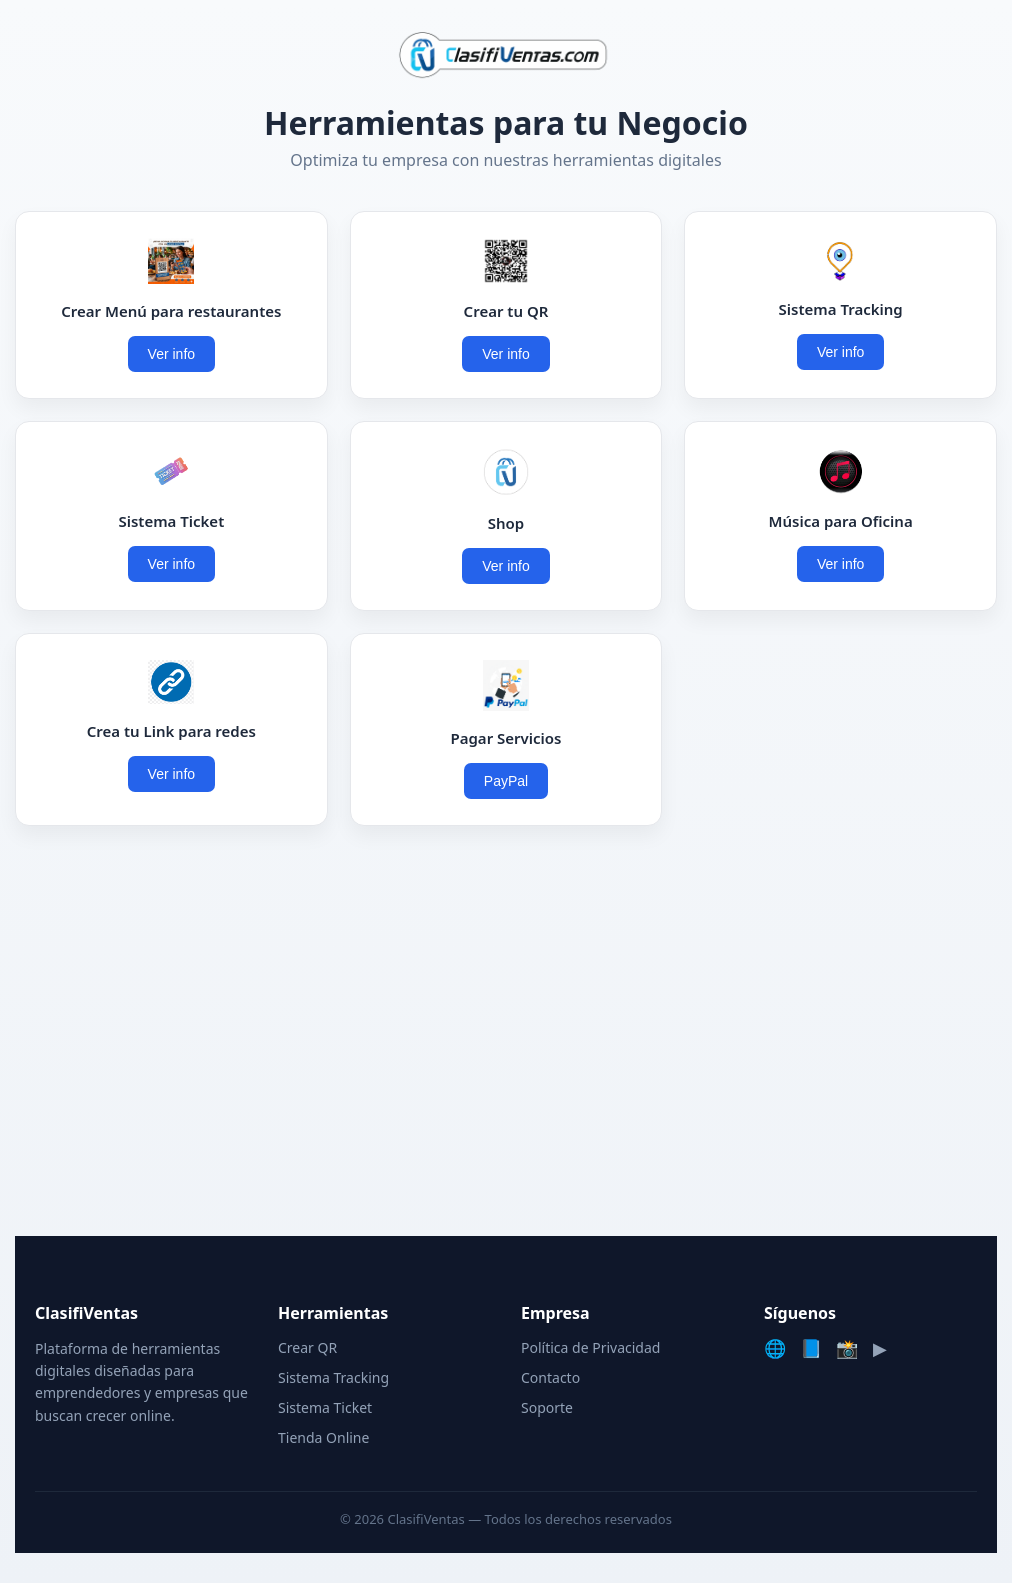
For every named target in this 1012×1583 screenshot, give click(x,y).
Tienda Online (323, 1437)
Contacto (550, 1377)
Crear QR (307, 1347)
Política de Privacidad (590, 1347)
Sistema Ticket (325, 1407)
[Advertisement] (506, 1036)
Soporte (547, 1407)
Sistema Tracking (333, 1377)
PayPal (506, 781)
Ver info (171, 354)
